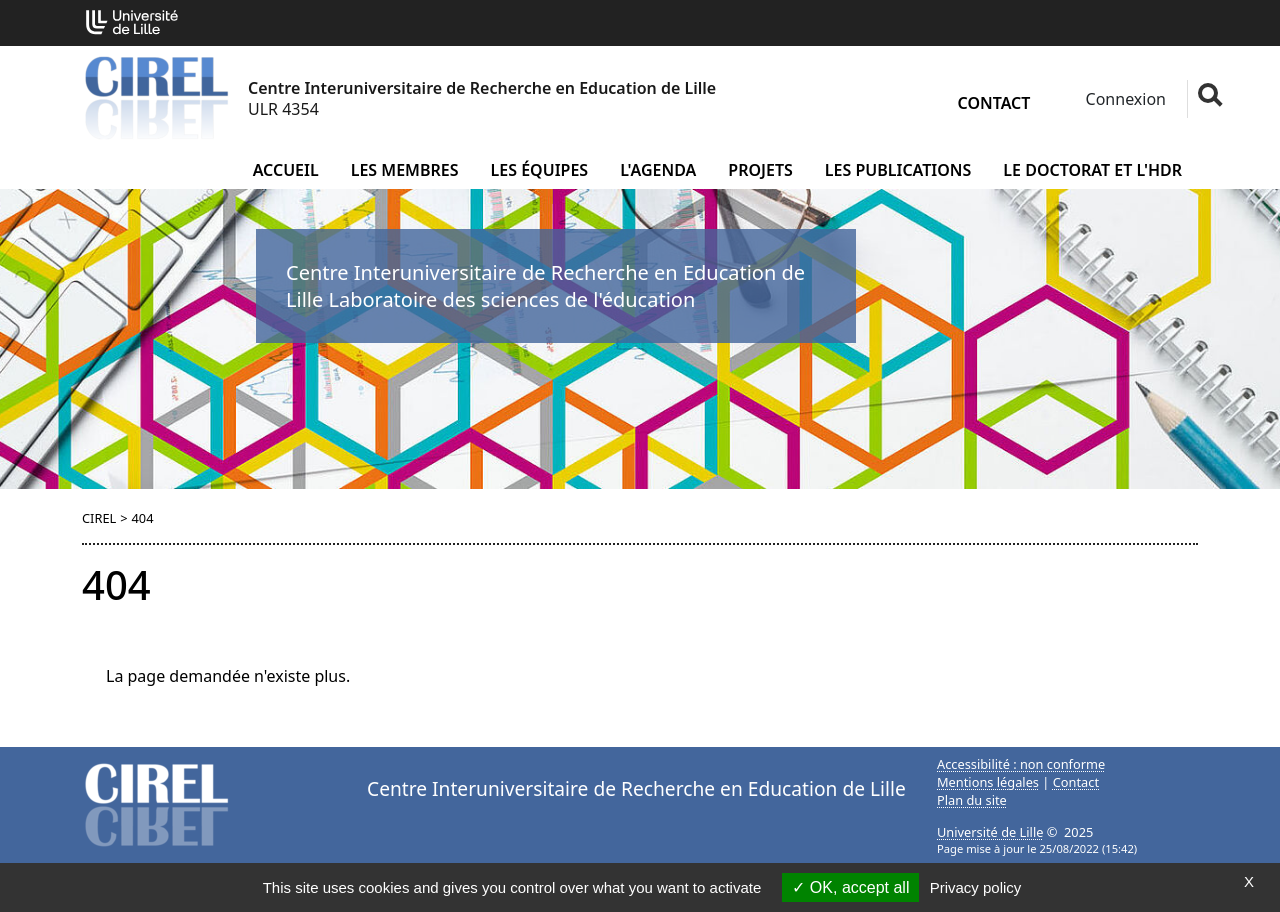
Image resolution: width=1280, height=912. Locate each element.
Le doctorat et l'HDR (1092, 170)
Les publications (898, 170)
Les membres (405, 170)
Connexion (1123, 99)
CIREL (99, 518)
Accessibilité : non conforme (1021, 764)
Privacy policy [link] (976, 887)
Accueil (286, 170)
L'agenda (658, 170)
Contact (994, 103)
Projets (760, 170)
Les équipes (540, 170)
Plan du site (972, 800)
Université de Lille (990, 832)
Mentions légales (988, 782)
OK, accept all (850, 887)
